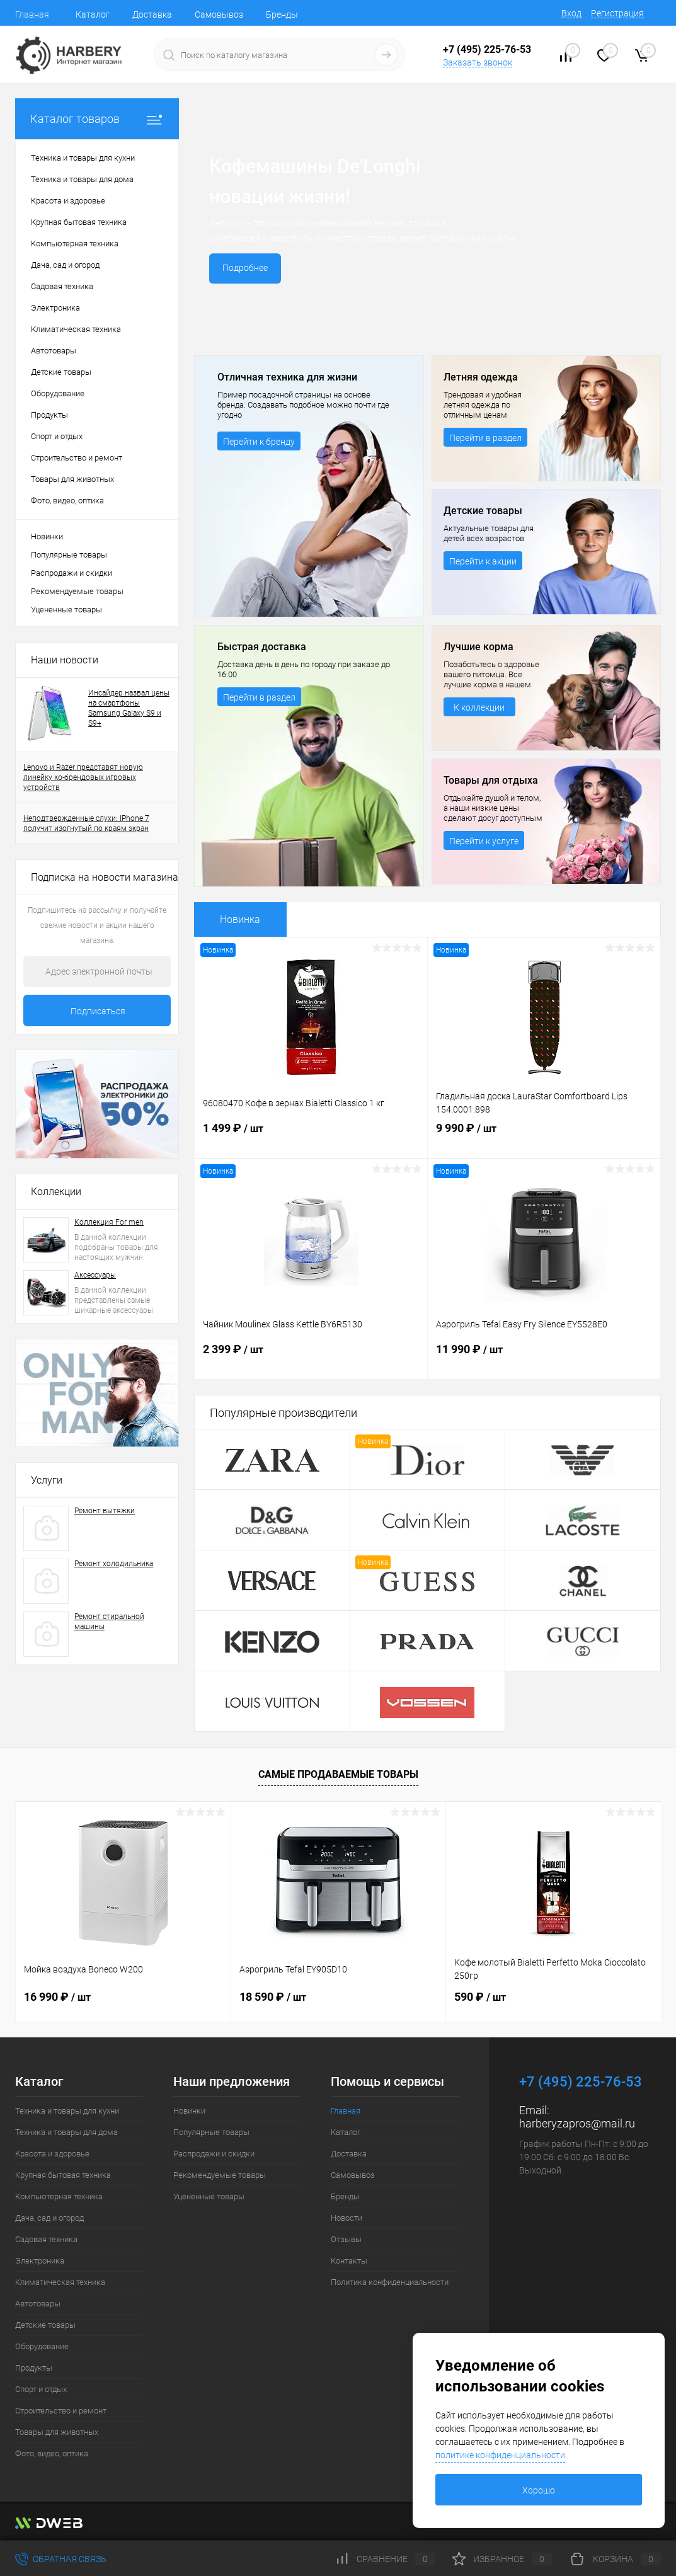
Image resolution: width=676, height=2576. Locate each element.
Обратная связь (60, 2559)
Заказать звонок (477, 62)
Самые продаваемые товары (338, 1774)
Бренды (282, 14)
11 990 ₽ (544, 1361)
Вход (571, 13)
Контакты (349, 2260)
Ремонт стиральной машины (109, 1621)
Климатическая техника (60, 2282)
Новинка (240, 919)
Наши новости (64, 660)
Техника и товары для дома (66, 2132)
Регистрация (617, 13)
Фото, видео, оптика (51, 2453)
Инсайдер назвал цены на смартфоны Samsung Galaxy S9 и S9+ (128, 708)
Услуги (46, 1480)
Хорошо (538, 2490)
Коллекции (56, 1192)
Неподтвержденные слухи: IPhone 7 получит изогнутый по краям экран (86, 823)
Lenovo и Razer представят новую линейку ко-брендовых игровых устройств (83, 777)
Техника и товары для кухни (67, 2110)
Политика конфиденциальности (390, 2282)
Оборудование (42, 2346)
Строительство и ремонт (60, 2410)
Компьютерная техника (59, 2196)
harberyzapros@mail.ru (577, 2123)
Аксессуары (95, 1275)
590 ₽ (480, 1996)
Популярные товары (69, 554)
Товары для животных (56, 2432)
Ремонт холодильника (113, 1563)
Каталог (93, 14)
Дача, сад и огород (49, 2218)
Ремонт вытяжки (104, 1510)
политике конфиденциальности (500, 2455)
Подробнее (247, 268)
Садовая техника (46, 2239)
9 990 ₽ (544, 1140)
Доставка (152, 14)
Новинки (47, 536)
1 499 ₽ (311, 1140)
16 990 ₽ (57, 1996)
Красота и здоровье (52, 2153)
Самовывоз (219, 14)
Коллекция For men (109, 1222)
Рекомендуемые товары (77, 591)
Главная (32, 14)
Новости (346, 2218)
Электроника (39, 2260)
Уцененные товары (66, 609)
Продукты (33, 2368)
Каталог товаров (97, 118)
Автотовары (37, 2303)
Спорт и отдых (41, 2389)
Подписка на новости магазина (104, 877)
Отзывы (346, 2239)
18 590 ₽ (272, 1996)
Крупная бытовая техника (63, 2175)
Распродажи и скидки (71, 573)
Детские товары (45, 2325)
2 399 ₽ (311, 1361)
